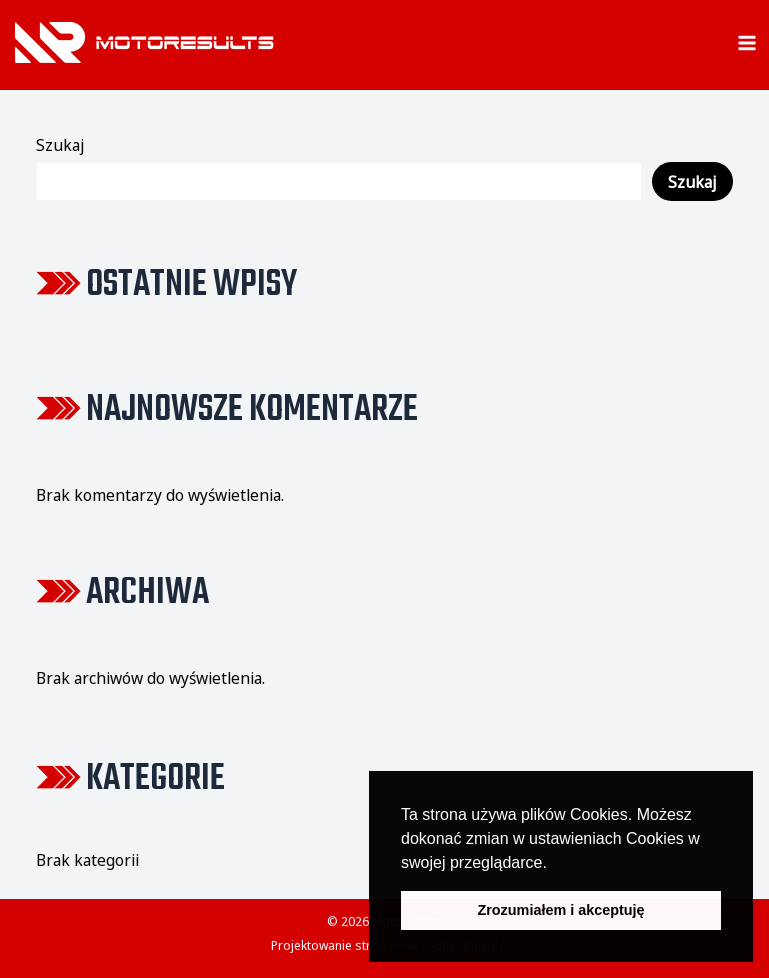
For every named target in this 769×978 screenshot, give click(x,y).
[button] (554, 864)
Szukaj (60, 144)
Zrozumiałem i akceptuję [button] (560, 910)
